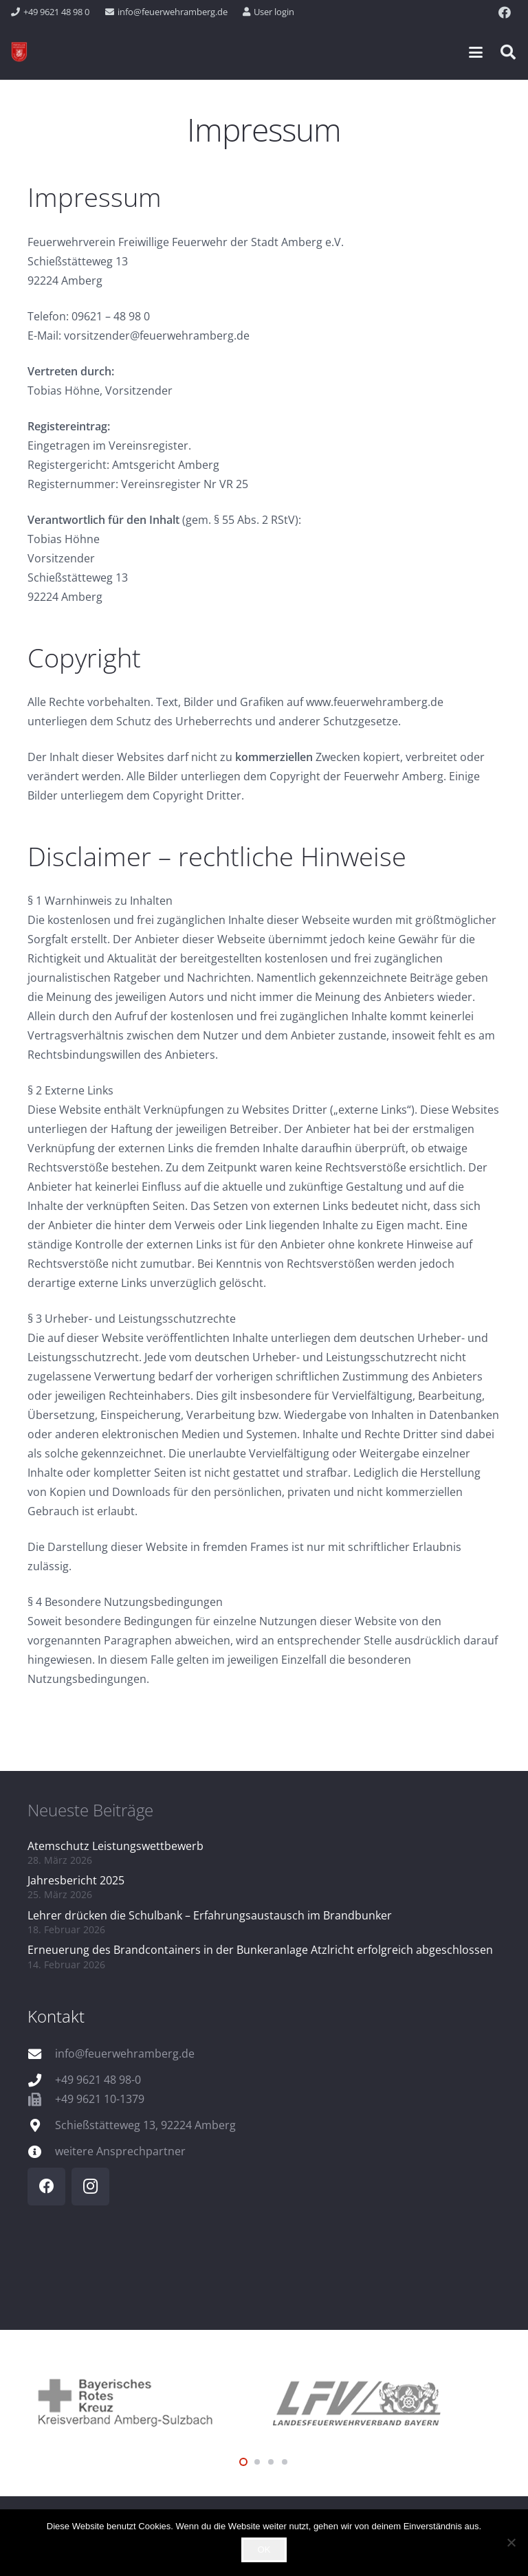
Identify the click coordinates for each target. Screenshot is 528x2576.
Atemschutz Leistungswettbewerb (116, 1845)
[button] (476, 52)
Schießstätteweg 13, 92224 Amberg (145, 2125)
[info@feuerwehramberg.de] (41, 2053)
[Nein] (511, 2542)
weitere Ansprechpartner (120, 2151)
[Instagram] (90, 2186)
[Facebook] (504, 12)
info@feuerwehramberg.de (125, 2053)
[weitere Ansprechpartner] (41, 2151)
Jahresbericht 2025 (76, 1880)
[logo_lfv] (382, 2401)
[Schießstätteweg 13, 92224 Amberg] (41, 2125)
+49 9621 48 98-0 (98, 2079)
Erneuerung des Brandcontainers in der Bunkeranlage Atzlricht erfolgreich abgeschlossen (260, 1949)
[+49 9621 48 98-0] (41, 2080)
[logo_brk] (146, 2401)
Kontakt (56, 2016)
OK (264, 2549)
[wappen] (19, 52)
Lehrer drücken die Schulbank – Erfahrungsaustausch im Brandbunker (210, 1915)
